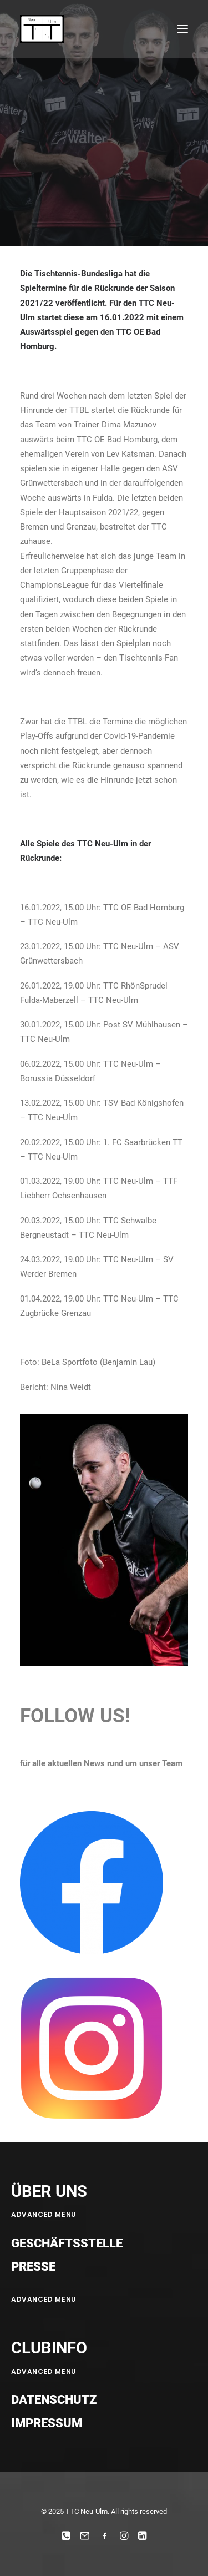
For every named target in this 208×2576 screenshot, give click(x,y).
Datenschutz (54, 2400)
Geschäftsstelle (67, 2243)
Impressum (46, 2423)
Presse (33, 2266)
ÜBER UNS (49, 2191)
